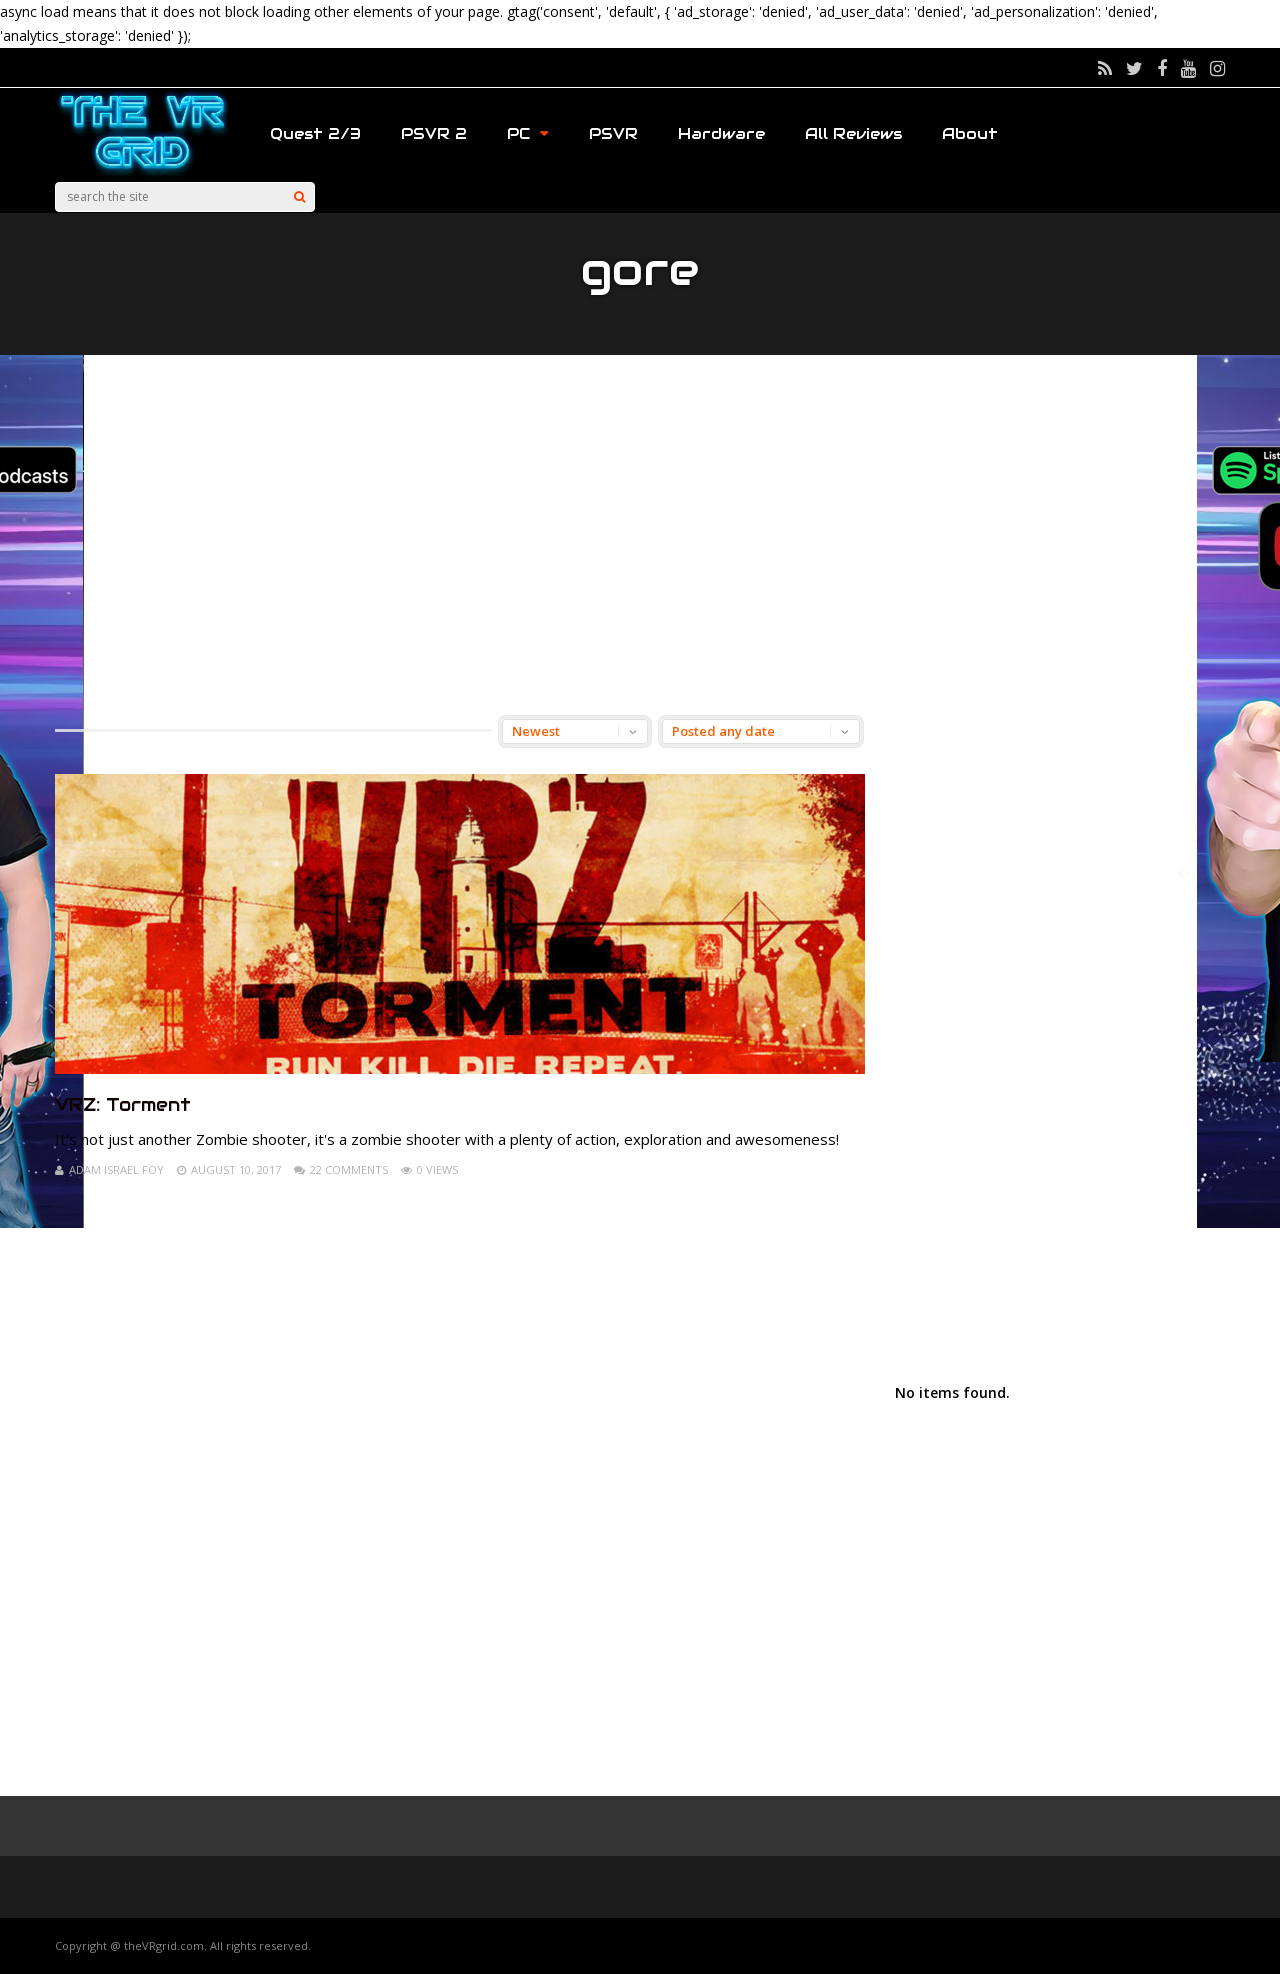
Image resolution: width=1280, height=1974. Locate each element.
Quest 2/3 (315, 133)
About (970, 133)
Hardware (721, 133)
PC (528, 133)
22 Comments (349, 1169)
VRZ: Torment (123, 1104)
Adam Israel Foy (116, 1169)
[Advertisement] (640, 535)
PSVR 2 (434, 133)
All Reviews (853, 133)
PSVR (613, 133)
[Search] (299, 197)
